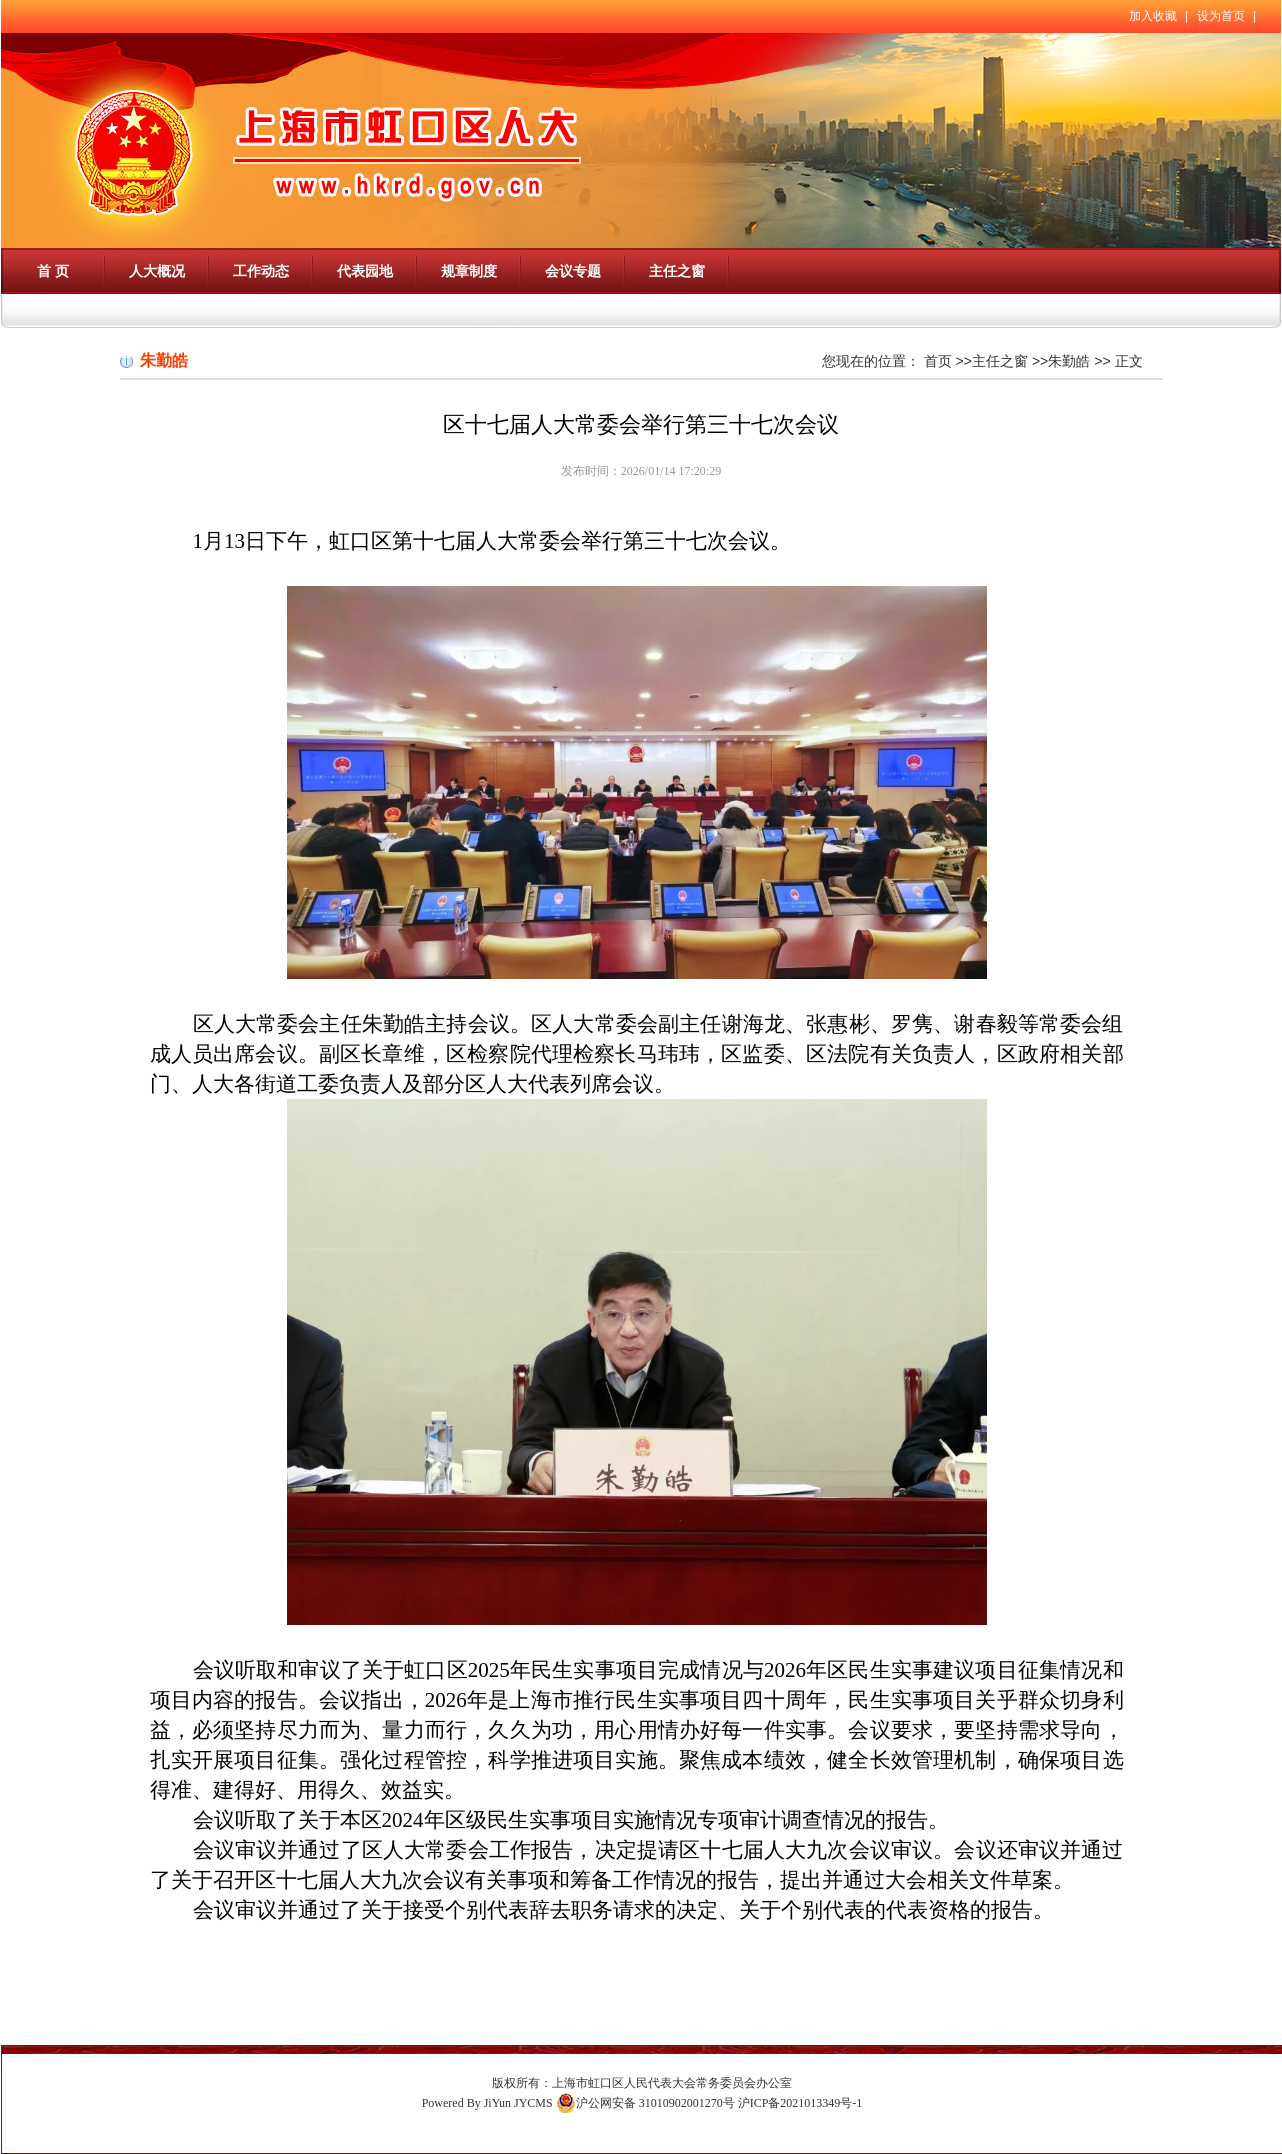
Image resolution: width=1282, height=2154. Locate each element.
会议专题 (573, 271)
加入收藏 (1153, 16)
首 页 (53, 271)
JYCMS (533, 2103)
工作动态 (261, 271)
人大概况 (157, 271)
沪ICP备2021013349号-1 (800, 2103)
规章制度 (469, 271)
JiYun (497, 2103)
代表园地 (365, 271)
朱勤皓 (1069, 361)
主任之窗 (677, 271)
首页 (938, 361)
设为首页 (1221, 16)
